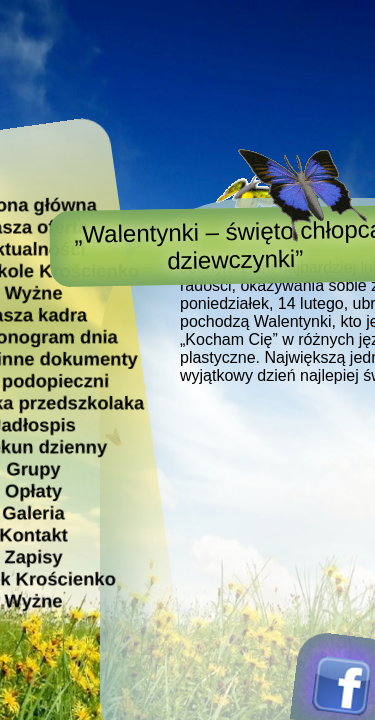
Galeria (33, 512)
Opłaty (33, 490)
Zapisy (33, 556)
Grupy (33, 468)
